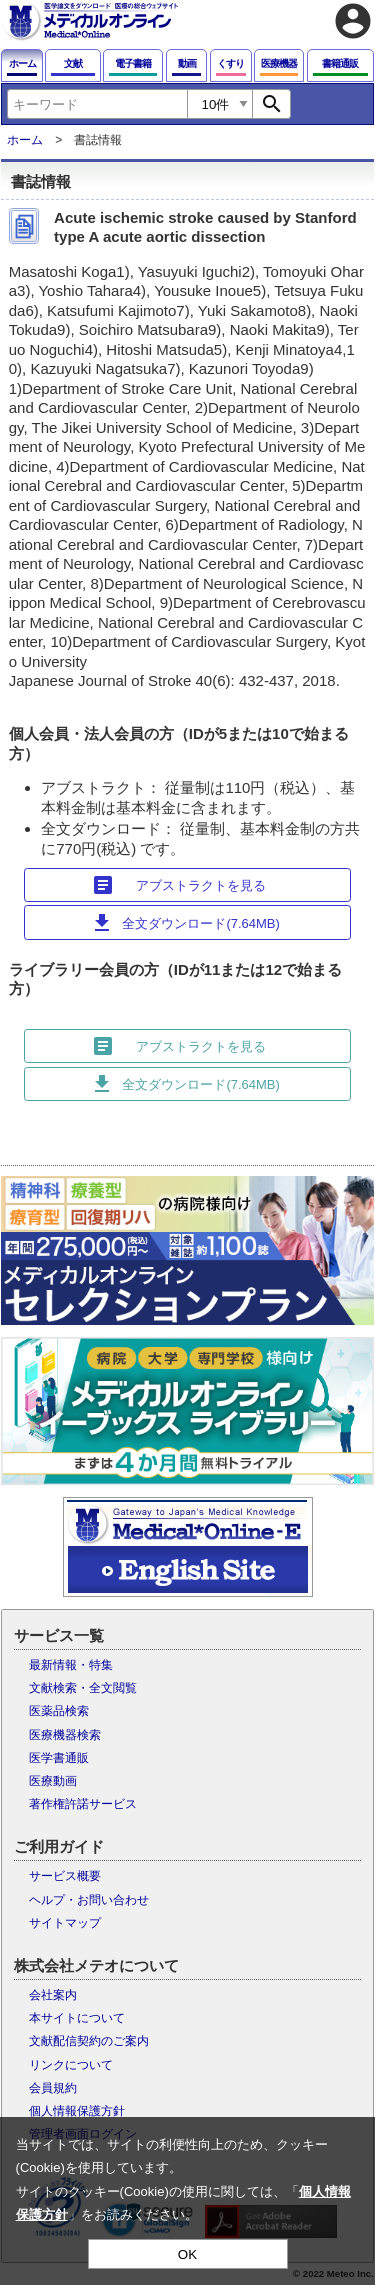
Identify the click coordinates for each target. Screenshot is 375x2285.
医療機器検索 (65, 1735)
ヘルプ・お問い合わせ (89, 1900)
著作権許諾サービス (83, 1804)
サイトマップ (65, 1923)
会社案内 (53, 1995)
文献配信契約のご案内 (89, 2041)
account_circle (353, 21)
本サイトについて (77, 2018)
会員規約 (53, 2088)
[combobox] (97, 104)
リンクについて (71, 2065)
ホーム (25, 140)
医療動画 (53, 1781)
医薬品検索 (59, 1711)
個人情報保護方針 (77, 2111)
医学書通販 (59, 1758)
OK (187, 2254)
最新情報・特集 (71, 1665)
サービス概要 (65, 1876)
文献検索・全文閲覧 (83, 1688)
